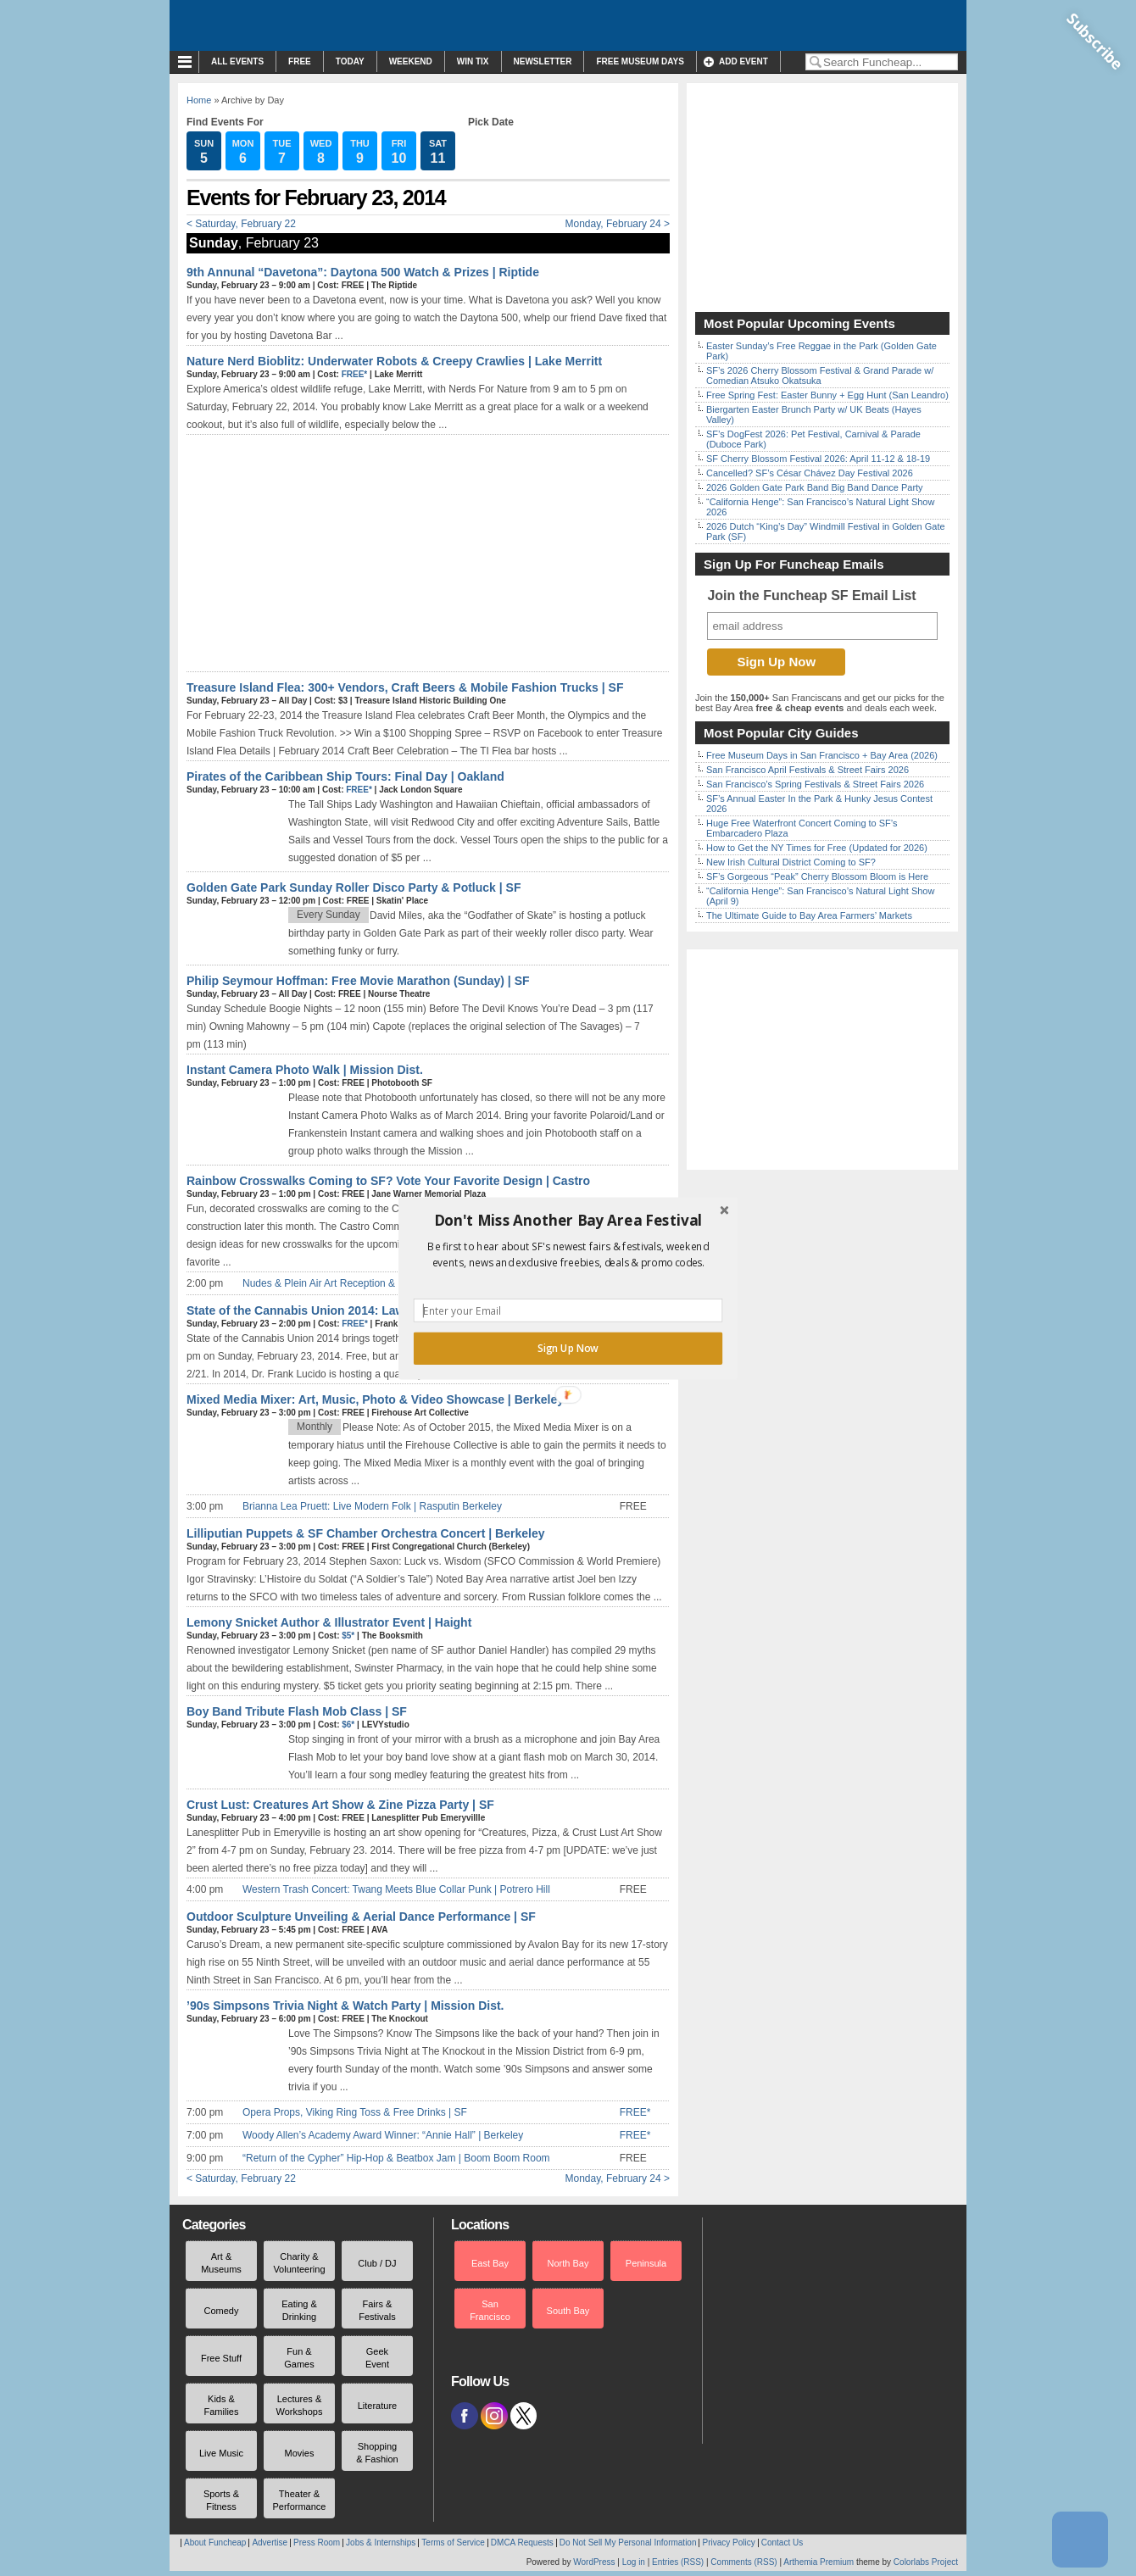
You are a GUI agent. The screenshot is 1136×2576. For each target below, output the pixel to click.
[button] (568, 1220)
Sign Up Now (568, 1348)
